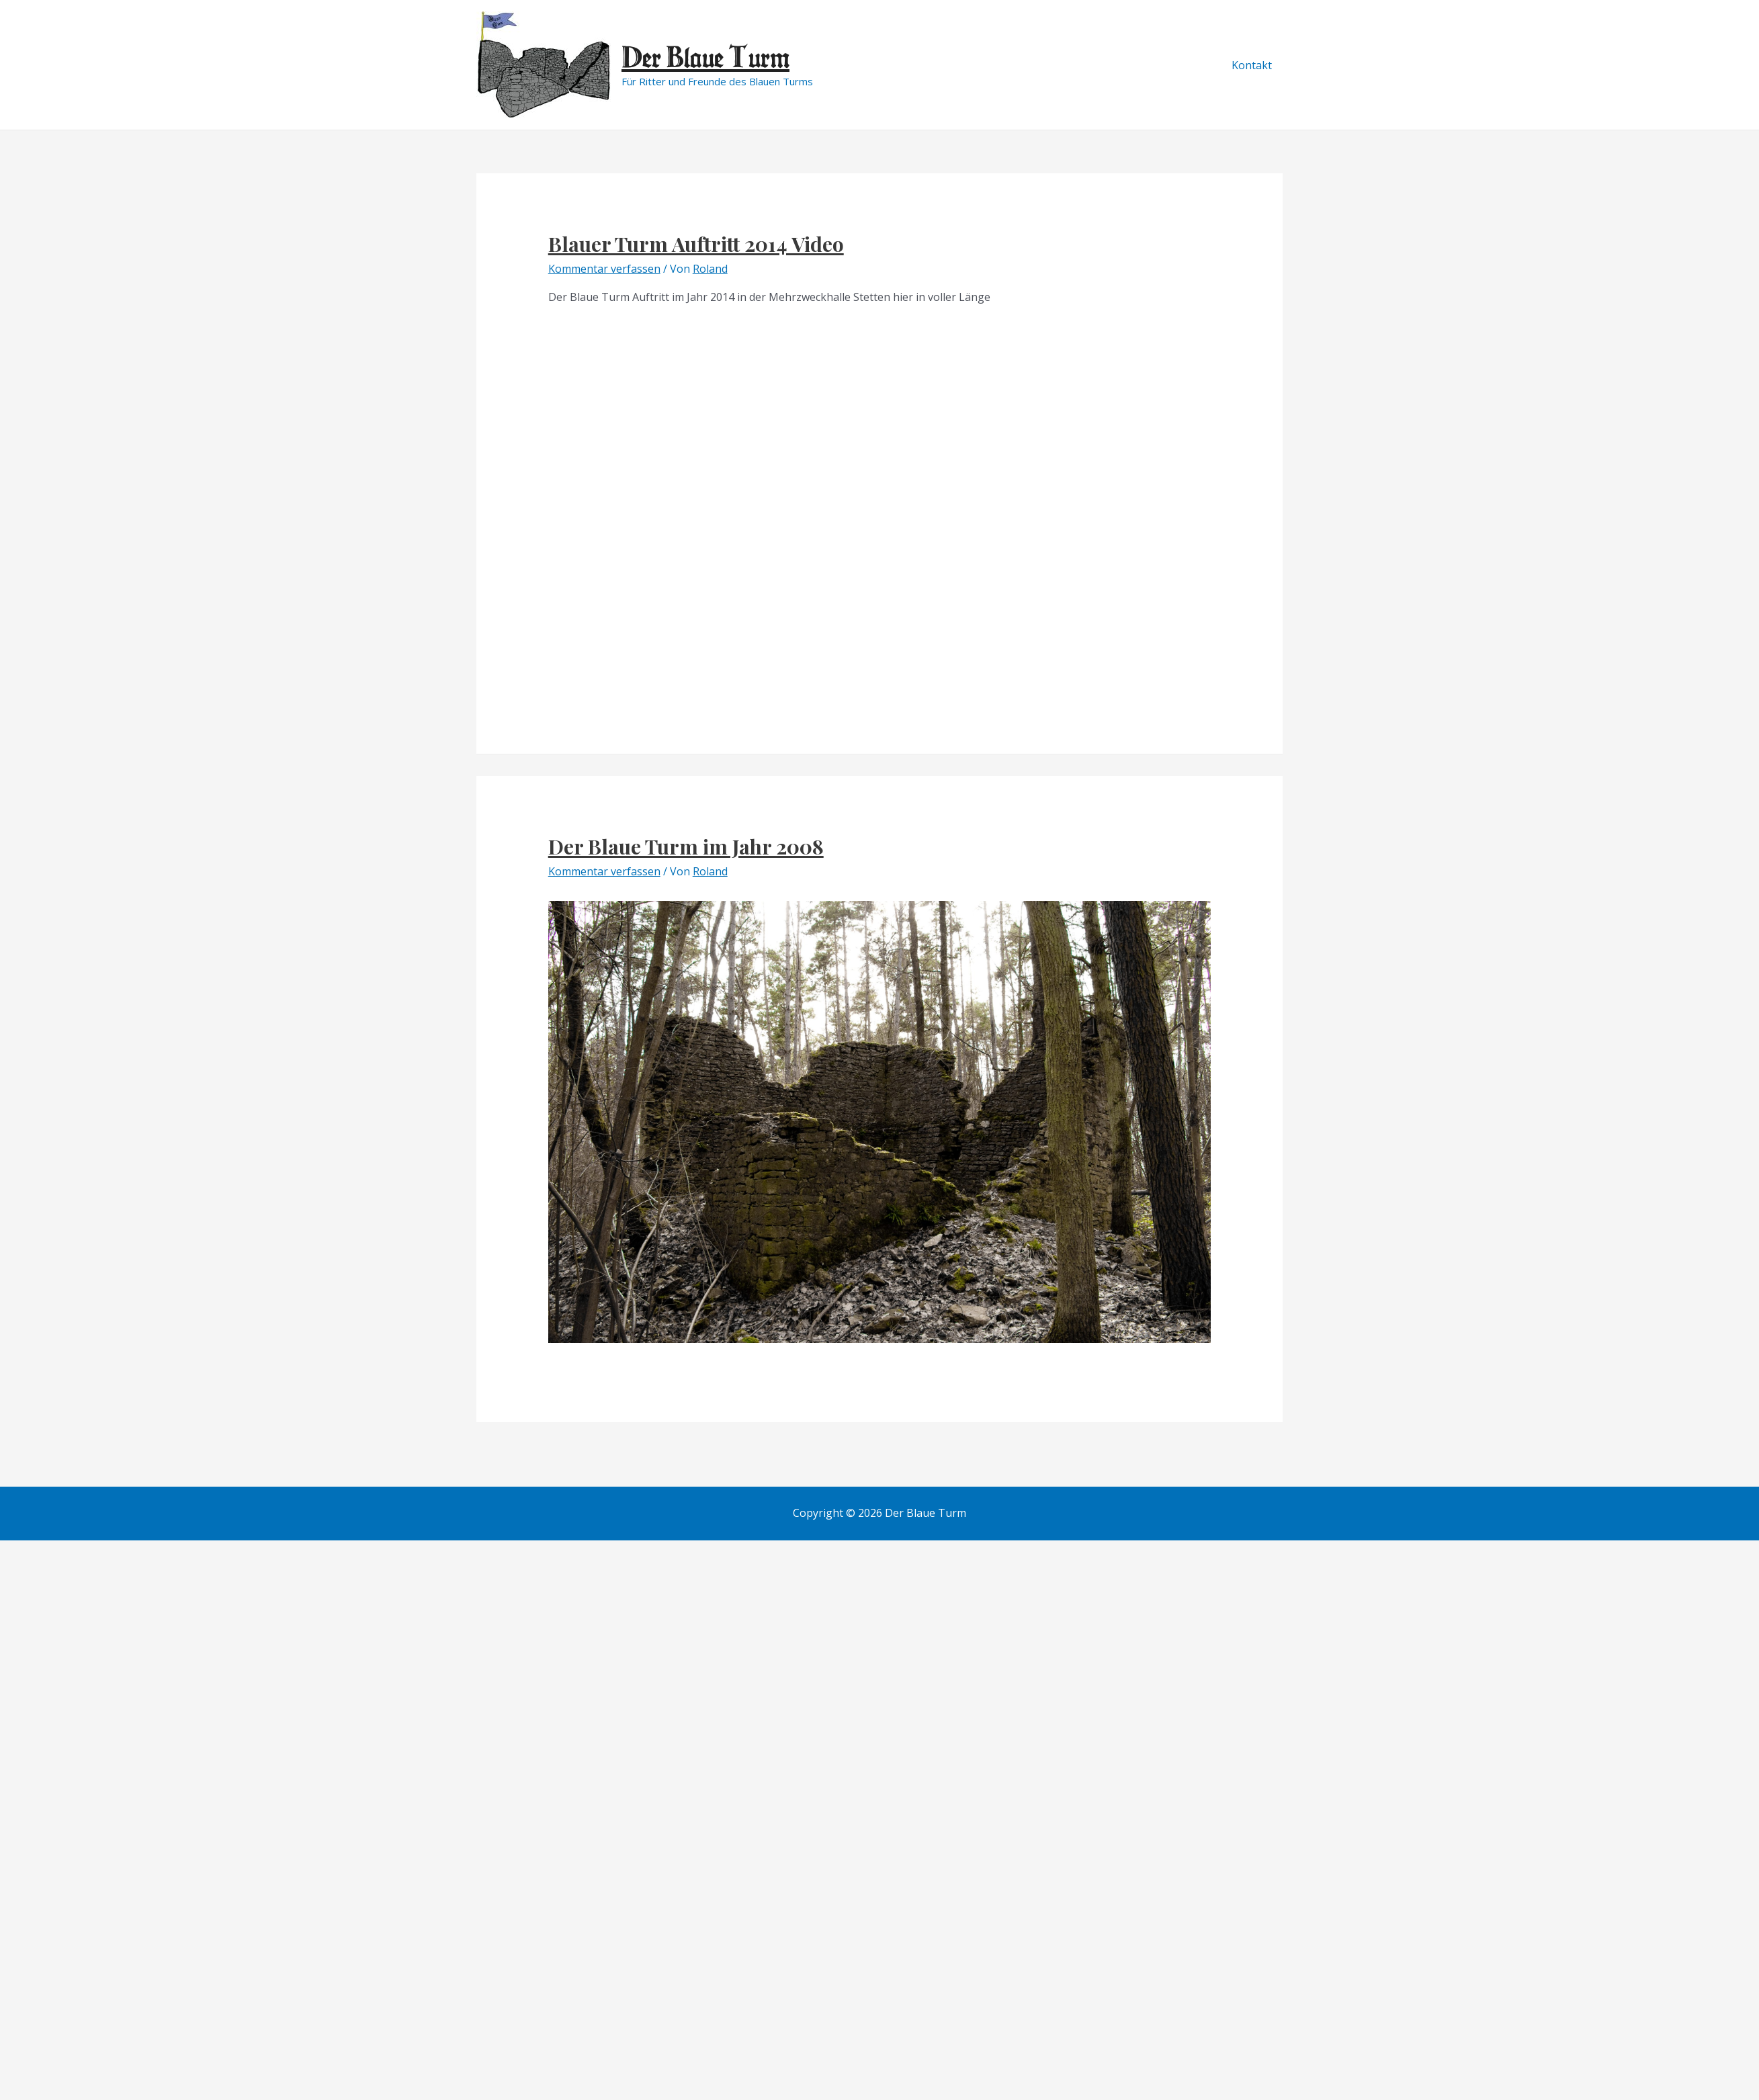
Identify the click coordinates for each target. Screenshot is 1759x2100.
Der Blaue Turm (705, 57)
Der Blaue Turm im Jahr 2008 (686, 846)
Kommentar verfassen (604, 268)
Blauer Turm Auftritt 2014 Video (696, 243)
